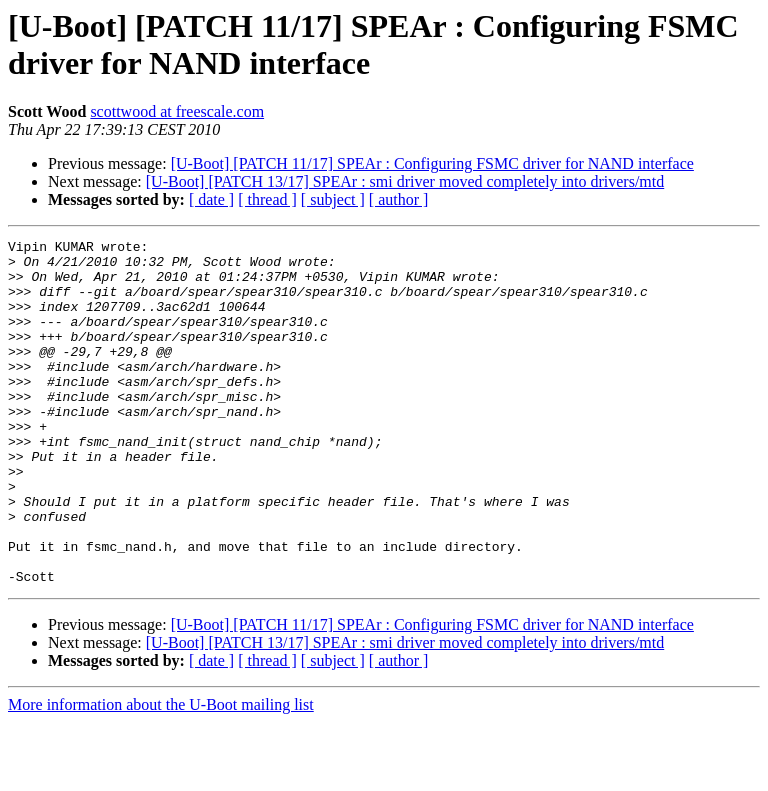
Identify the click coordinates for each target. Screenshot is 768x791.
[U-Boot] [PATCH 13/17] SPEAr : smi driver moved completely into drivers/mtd (405, 181)
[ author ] (399, 199)
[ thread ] (267, 199)
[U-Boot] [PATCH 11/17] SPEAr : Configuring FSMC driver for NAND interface (432, 163)
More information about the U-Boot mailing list (161, 773)
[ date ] (211, 199)
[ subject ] (333, 199)
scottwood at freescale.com (177, 111)
